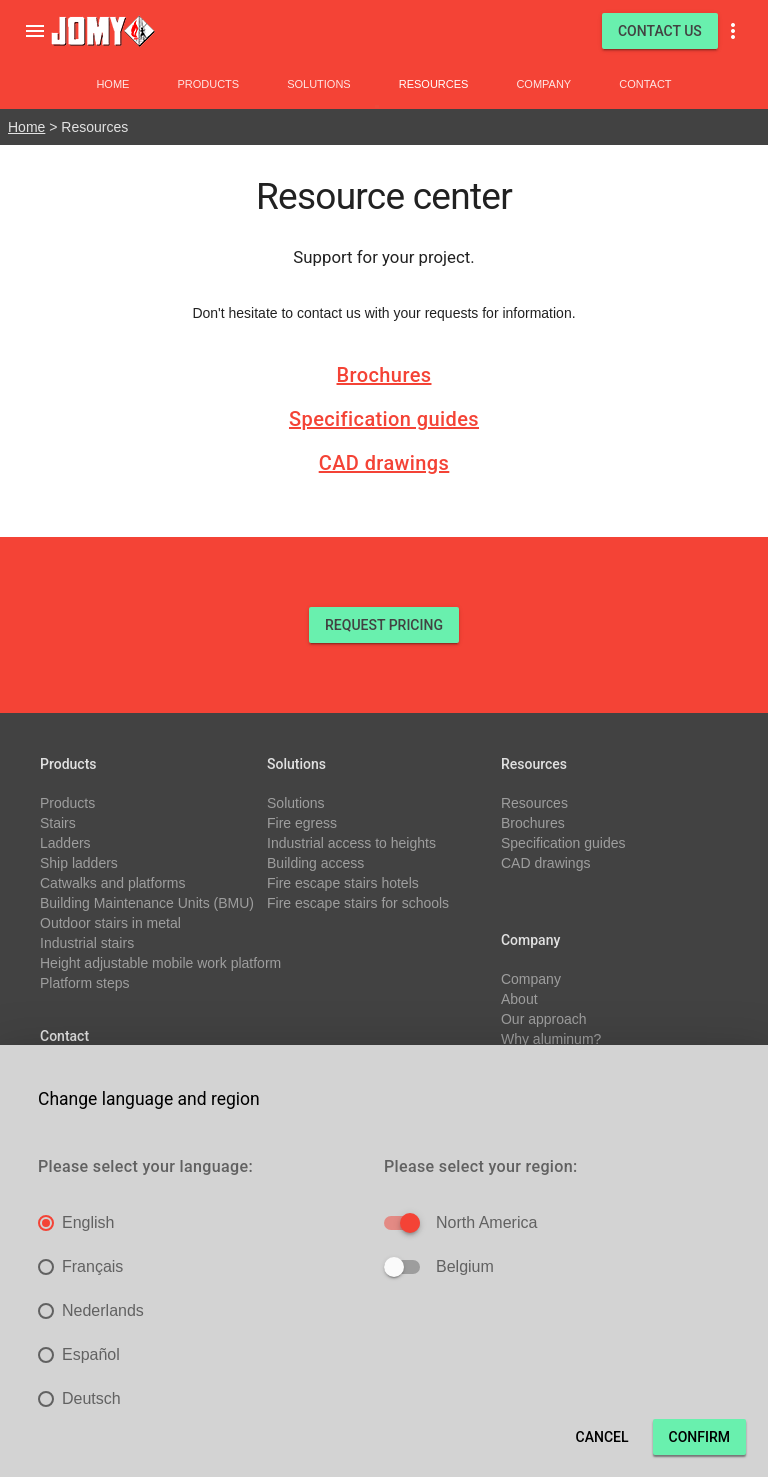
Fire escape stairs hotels (343, 883)
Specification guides (384, 419)
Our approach (544, 1019)
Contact (645, 84)
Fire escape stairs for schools (358, 903)
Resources (434, 84)
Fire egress (302, 823)
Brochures (384, 375)
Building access (315, 863)
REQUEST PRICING (384, 625)
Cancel (602, 1437)
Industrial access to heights (351, 843)
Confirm (699, 1437)
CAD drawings (384, 463)
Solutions (319, 84)
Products (208, 84)
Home (112, 84)
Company (543, 84)
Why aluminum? (551, 1039)
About (519, 999)
